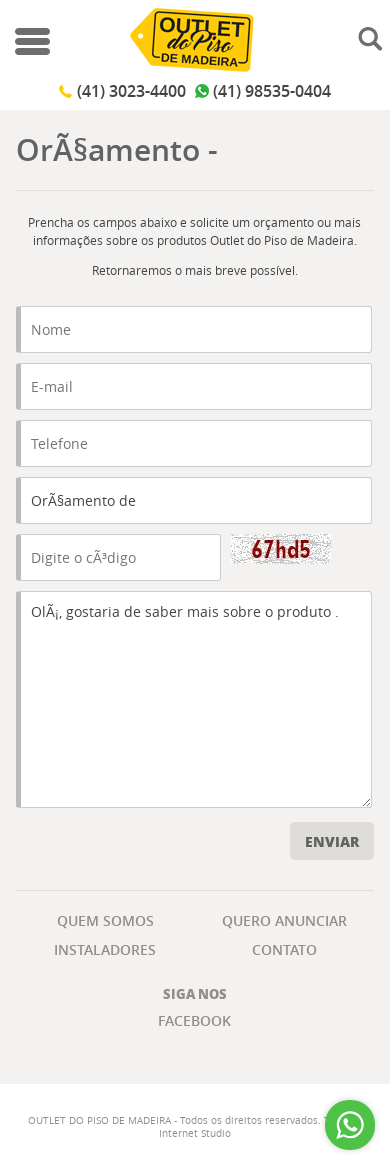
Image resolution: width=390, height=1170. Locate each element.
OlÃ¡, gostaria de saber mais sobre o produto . (194, 699)
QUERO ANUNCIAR (284, 920)
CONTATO (284, 949)
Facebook (194, 1020)
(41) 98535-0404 (272, 91)
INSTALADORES (105, 949)
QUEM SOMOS (105, 920)
